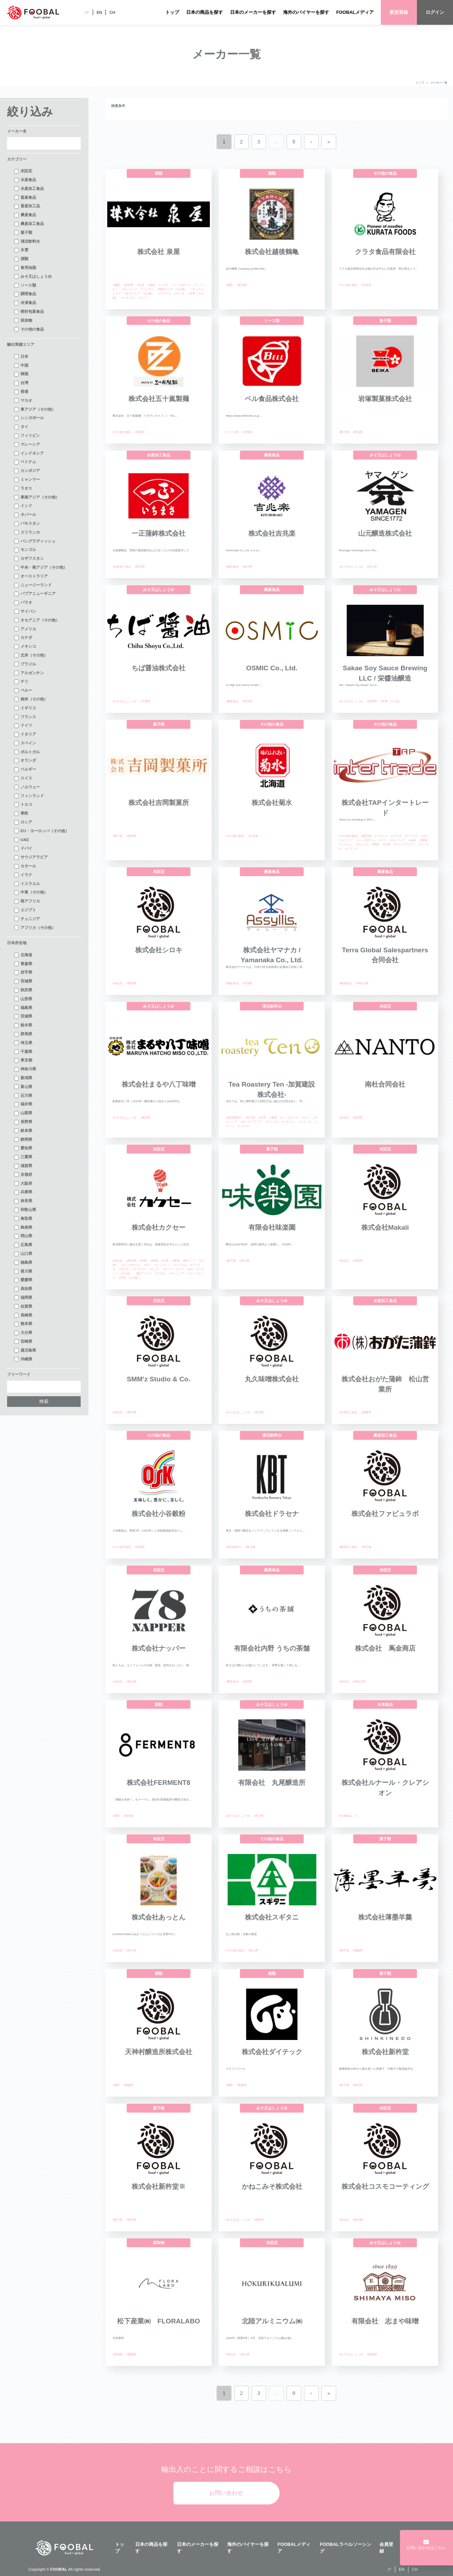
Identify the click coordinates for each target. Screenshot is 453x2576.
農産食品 (25, 215)
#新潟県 (241, 285)
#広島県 (366, 285)
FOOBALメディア (355, 12)
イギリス (25, 708)
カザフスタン (29, 558)
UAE (21, 840)
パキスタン (27, 523)
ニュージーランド (33, 585)
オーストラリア (31, 576)
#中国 (143, 1260)
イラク (23, 875)
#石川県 (250, 1117)
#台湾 (140, 285)
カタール (25, 866)
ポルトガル (27, 752)
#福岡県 (131, 836)
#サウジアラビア (404, 844)
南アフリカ (27, 901)
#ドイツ (143, 297)
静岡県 (23, 1139)
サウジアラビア (31, 857)
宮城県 (23, 981)
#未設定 (117, 983)
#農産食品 (232, 566)
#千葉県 (145, 701)
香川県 (23, 1271)
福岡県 (23, 1297)
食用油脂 (25, 267)
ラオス (23, 488)
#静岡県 (372, 701)
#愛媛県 (366, 1412)
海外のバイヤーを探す (306, 12)
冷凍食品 (25, 302)
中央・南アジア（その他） (40, 567)
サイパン (25, 611)
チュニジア (27, 919)
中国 (21, 365)
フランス (25, 717)
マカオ (23, 400)
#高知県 (139, 1547)
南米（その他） (31, 699)
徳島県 (23, 1262)
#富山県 (372, 566)
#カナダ (179, 293)
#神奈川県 (361, 983)
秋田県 (23, 990)
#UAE (412, 840)
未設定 (23, 171)
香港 (21, 391)
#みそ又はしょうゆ (351, 566)
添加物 (23, 320)
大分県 (23, 1332)
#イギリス (128, 297)
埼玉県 (23, 1043)
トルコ (23, 804)
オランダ (25, 760)
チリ (21, 681)
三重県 (23, 1157)
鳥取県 (23, 1218)
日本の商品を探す (204, 12)
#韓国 (375, 844)
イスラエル (27, 883)
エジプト (25, 910)
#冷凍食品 (345, 1815)
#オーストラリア (251, 1121)
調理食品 (25, 294)
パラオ (23, 602)
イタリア (25, 734)
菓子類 (23, 232)
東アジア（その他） (35, 409)
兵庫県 (23, 1192)
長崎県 (23, 1315)
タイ (21, 426)
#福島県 (139, 432)
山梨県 (23, 1113)
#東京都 (247, 701)
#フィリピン (162, 1265)
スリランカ (27, 532)
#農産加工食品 (348, 1547)
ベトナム (25, 462)
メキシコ (25, 646)
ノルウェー (27, 787)
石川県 (23, 1095)
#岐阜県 (357, 2085)
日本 (21, 356)
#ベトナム (147, 289)
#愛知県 (131, 983)
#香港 (151, 285)
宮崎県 (23, 1341)
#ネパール (361, 844)
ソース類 (25, 285)
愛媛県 (23, 1280)
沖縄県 (23, 1359)
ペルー (23, 690)
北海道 (23, 955)
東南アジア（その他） (36, 497)
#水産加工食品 (122, 566)
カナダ (23, 637)
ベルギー (25, 769)
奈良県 (23, 1201)
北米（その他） (31, 655)
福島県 (23, 1007)
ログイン (435, 12)
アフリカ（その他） (35, 927)
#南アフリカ (143, 1273)
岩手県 (23, 972)
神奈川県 (25, 1069)
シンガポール (29, 418)
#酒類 (116, 285)
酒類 (21, 259)
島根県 (23, 1227)
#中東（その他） (391, 701)
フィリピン (27, 435)
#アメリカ (164, 293)
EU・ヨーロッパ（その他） (41, 831)
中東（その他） (31, 892)
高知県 (23, 1288)
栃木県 (23, 1025)
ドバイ (23, 848)
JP (87, 12)
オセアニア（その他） (36, 620)
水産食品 (25, 179)
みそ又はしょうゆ (33, 276)
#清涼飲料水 (233, 1117)
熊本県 (23, 1323)
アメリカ (25, 629)
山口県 (23, 1253)
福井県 (23, 1104)
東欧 (21, 813)
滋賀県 (23, 1165)
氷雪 (21, 250)
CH (112, 12)
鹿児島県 (25, 1350)
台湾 (21, 383)
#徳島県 (258, 2219)
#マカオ (163, 285)
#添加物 (117, 2354)
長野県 (23, 1122)
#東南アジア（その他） (172, 289)
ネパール (25, 514)
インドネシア (29, 453)
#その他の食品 (348, 285)
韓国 (21, 374)
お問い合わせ (226, 2493)
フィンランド (29, 796)
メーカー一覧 (438, 82)
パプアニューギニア (35, 593)
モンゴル (25, 549)
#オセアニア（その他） (139, 293)
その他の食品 (29, 329)
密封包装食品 (29, 311)
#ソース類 (232, 432)
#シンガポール (181, 285)
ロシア (23, 822)
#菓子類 (344, 432)
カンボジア (27, 470)
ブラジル (25, 664)
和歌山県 (25, 1209)
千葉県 (23, 1051)
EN (99, 12)
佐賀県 (23, 1306)
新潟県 (23, 1078)
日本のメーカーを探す (253, 12)
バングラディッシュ (35, 541)
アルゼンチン (29, 673)
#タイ (382, 840)
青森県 (23, 964)
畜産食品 (25, 197)
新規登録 (399, 12)
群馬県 (23, 1034)
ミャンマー (27, 479)
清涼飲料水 (27, 241)
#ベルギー (244, 1126)
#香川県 (258, 1815)
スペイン (25, 743)
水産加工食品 (29, 188)
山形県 (23, 999)
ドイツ (23, 725)
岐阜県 (23, 1130)
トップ (172, 12)
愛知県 (23, 1148)
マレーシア (27, 444)
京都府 (23, 1174)
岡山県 (23, 1236)
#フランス (351, 848)
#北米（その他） (129, 1277)
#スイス (154, 1269)
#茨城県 (247, 983)
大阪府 (23, 1183)
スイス (23, 778)
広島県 (23, 1244)
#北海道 (247, 432)
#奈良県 (128, 285)
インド (23, 505)
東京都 (23, 1060)
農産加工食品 (29, 223)
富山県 (23, 1086)
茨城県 (23, 1016)
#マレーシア (129, 289)
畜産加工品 (27, 206)
